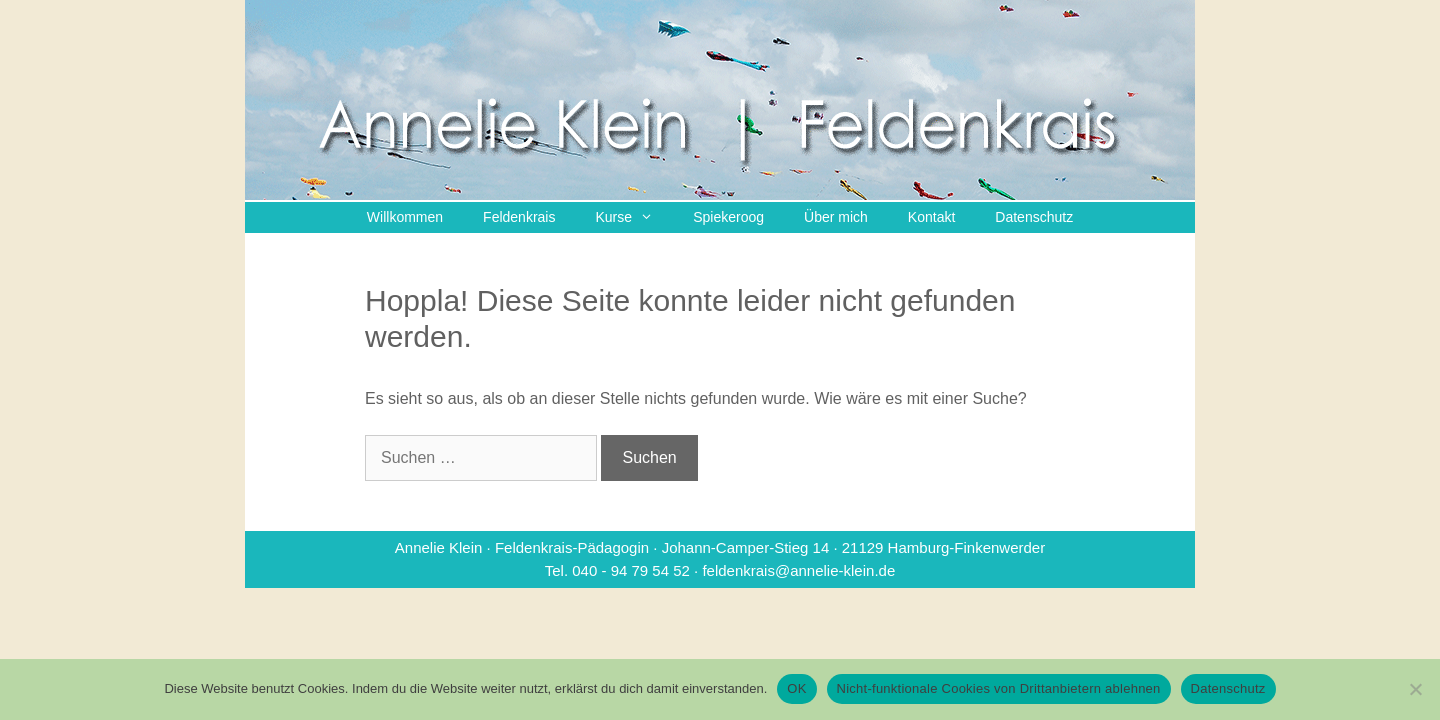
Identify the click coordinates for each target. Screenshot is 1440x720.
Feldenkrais (519, 217)
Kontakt (931, 217)
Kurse (634, 217)
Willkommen (405, 217)
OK (796, 688)
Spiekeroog (728, 217)
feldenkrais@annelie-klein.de (798, 570)
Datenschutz (1034, 217)
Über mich (836, 217)
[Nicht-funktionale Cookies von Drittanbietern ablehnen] (1415, 689)
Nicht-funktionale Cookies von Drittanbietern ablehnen (999, 688)
